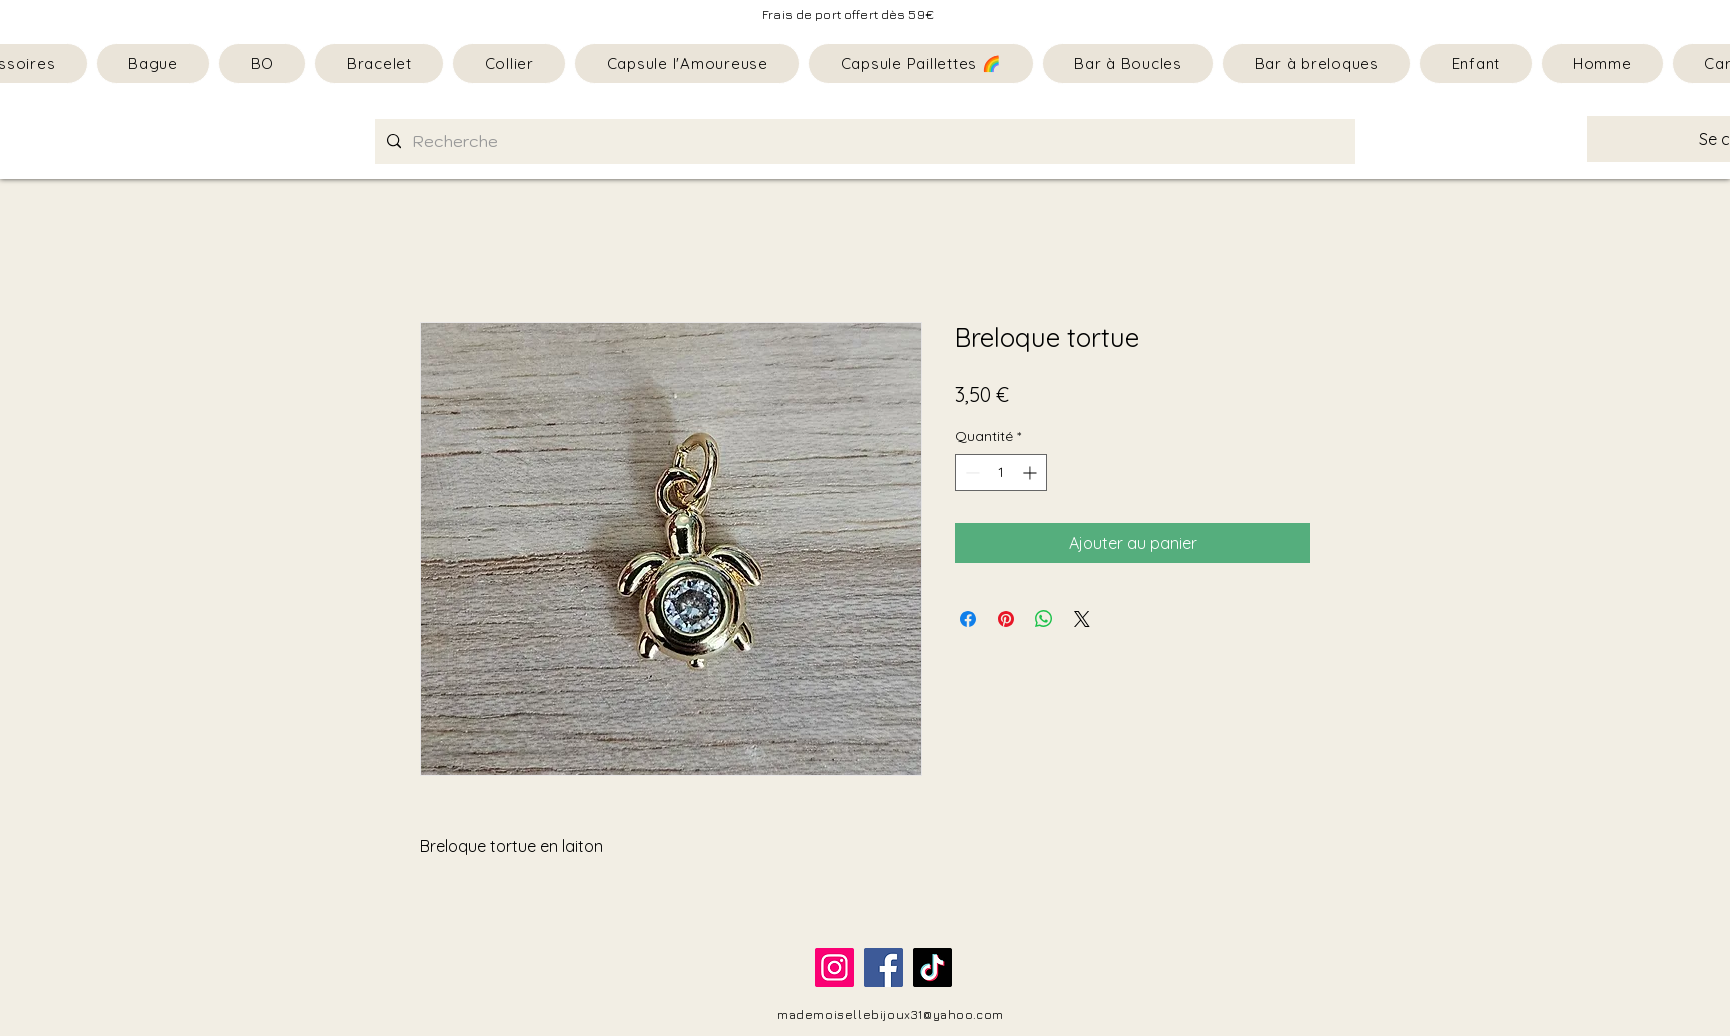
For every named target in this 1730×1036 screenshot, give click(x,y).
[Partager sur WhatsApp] (1044, 619)
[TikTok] (932, 967)
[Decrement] (970, 472)
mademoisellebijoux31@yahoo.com (890, 1014)
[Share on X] (1082, 619)
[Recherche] (863, 141)
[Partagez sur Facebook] (968, 619)
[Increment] (1031, 472)
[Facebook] (883, 967)
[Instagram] (834, 967)
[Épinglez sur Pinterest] (1006, 619)
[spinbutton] (1001, 472)
